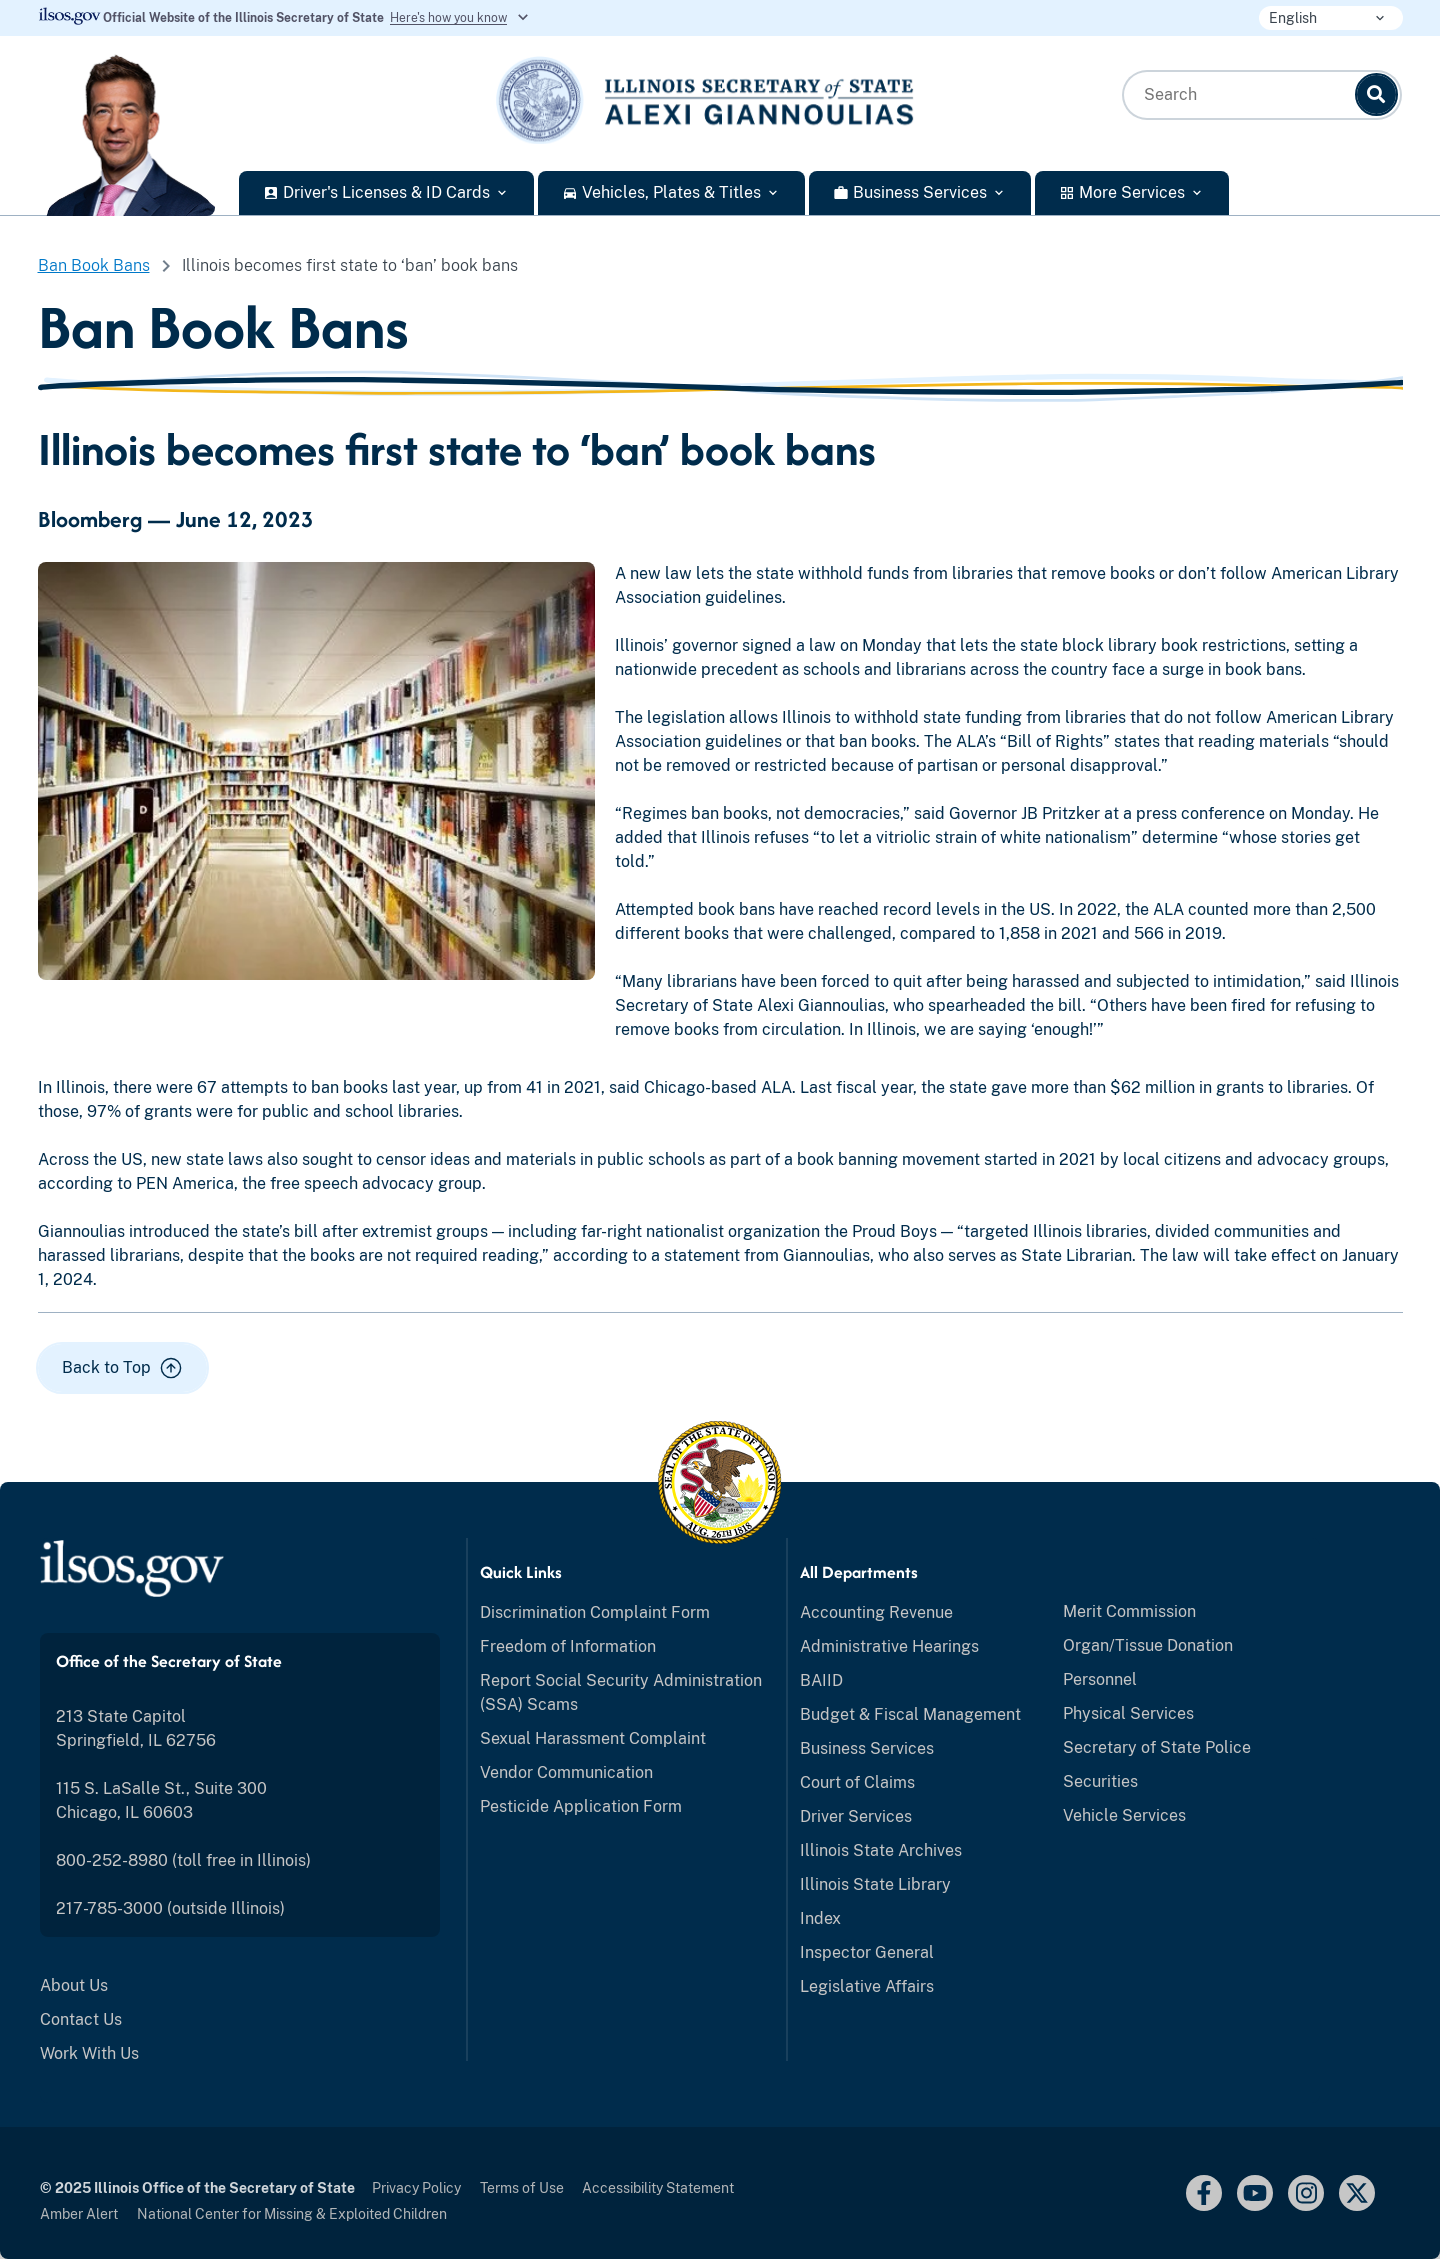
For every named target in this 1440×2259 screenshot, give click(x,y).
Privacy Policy (416, 2188)
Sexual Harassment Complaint (593, 1738)
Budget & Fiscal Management (910, 1714)
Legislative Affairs (867, 1986)
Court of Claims (857, 1782)
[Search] (1376, 94)
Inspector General (867, 1952)
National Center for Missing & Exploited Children (292, 2214)
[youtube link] (1255, 2193)
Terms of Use (522, 2188)
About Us (74, 1985)
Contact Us (81, 2019)
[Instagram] (1306, 2193)
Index (820, 1918)
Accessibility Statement (658, 2188)
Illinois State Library (875, 1884)
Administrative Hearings (889, 1646)
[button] (122, 1368)
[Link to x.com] (1357, 2193)
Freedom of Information (568, 1646)
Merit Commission (1129, 1611)
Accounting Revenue (876, 1612)
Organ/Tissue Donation (1148, 1645)
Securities (1100, 1781)
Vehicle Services (1124, 1815)
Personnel (1100, 1679)
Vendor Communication (566, 1772)
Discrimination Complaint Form (595, 1612)
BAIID (821, 1680)
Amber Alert (79, 2214)
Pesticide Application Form (581, 1806)
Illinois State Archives (881, 1850)
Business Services (867, 1748)
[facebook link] (1204, 2193)
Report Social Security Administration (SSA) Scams (621, 1692)
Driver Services (856, 1816)
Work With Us (89, 2053)
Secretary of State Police (1157, 1747)
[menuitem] (240, 1986)
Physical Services (1128, 1713)
